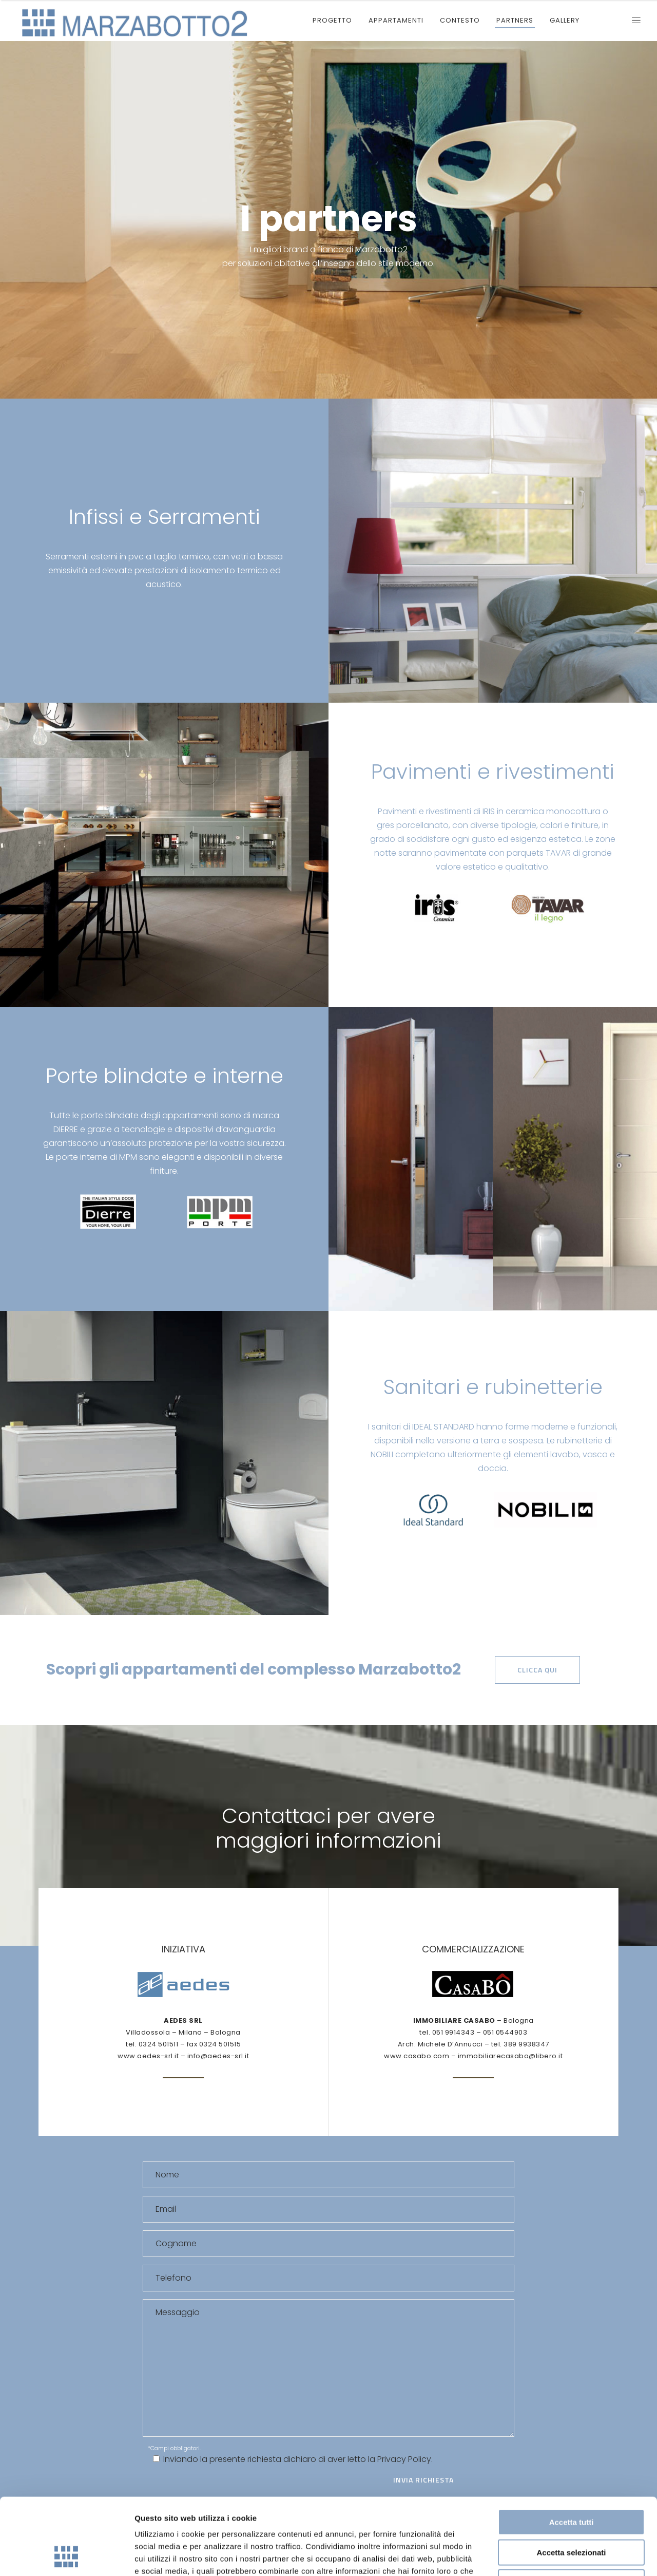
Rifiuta (571, 2510)
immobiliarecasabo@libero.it (510, 2056)
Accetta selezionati (571, 2480)
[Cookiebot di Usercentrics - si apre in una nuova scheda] (66, 2556)
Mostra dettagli (540, 2555)
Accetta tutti (571, 2450)
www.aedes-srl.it (148, 2056)
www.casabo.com (416, 2056)
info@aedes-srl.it (218, 2056)
